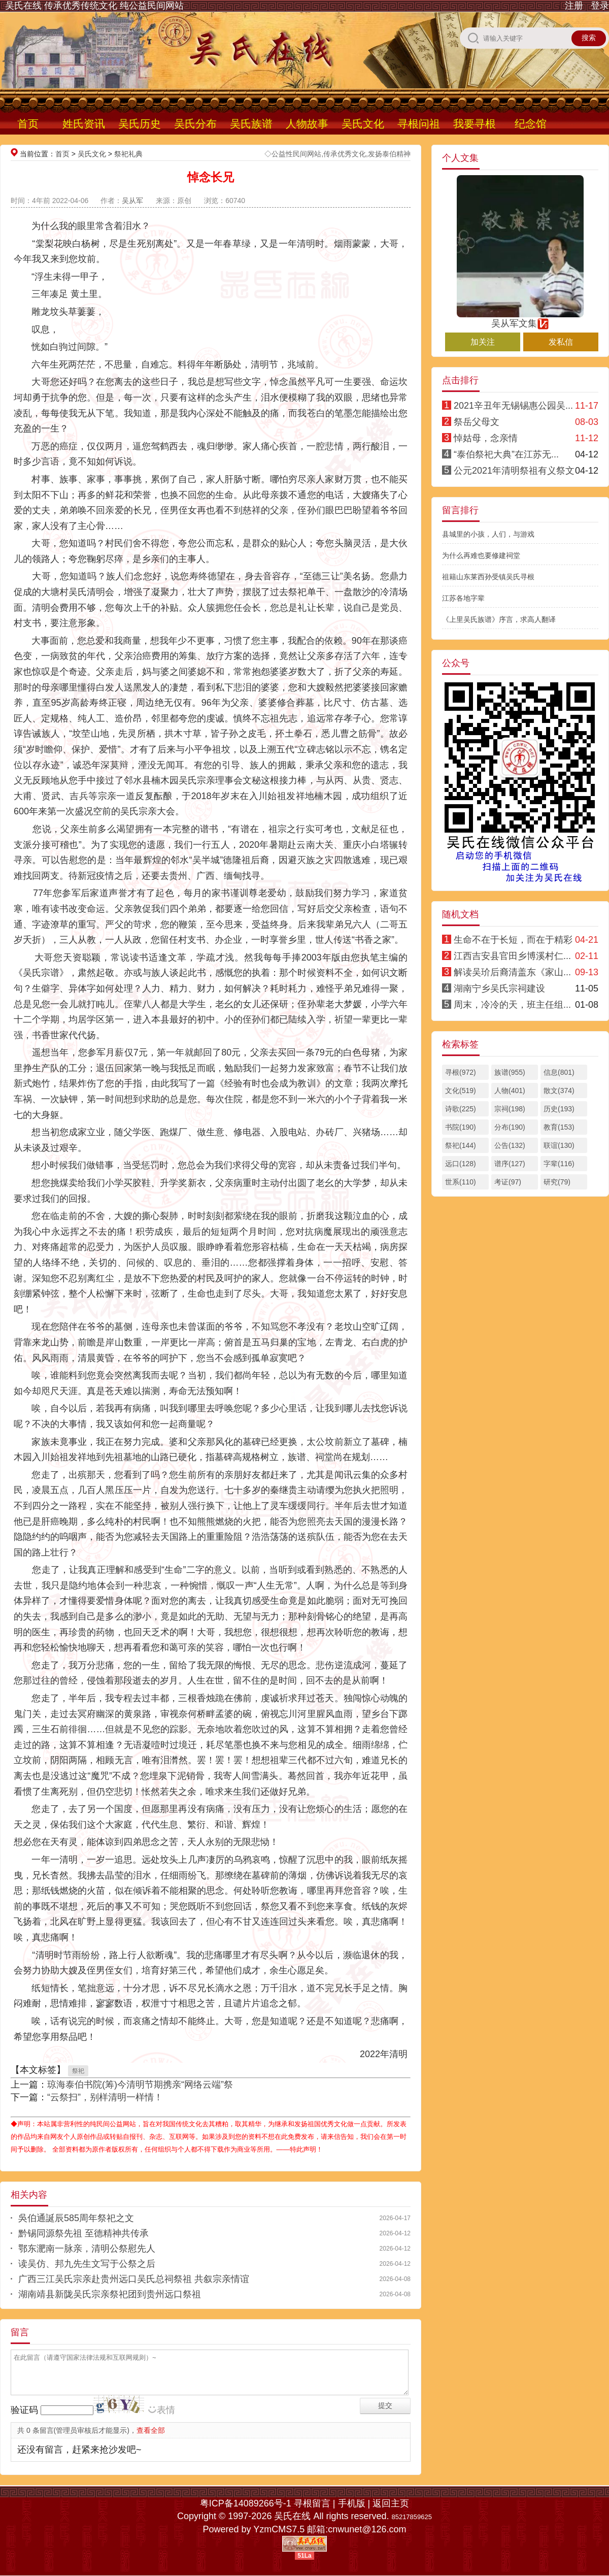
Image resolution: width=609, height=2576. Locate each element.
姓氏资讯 (83, 123)
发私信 (561, 342)
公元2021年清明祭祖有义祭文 (514, 471)
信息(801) (559, 1072)
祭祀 (78, 2070)
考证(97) (507, 1182)
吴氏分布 (195, 123)
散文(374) (559, 1090)
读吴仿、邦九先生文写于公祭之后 (86, 2264)
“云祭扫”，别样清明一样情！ (105, 2097)
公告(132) (509, 1145)
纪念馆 (531, 123)
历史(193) (559, 1109)
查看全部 (151, 2430)
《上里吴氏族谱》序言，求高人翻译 (499, 619)
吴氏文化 (363, 123)
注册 (574, 6)
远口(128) (460, 1164)
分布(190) (509, 1127)
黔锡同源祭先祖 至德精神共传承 (83, 2233)
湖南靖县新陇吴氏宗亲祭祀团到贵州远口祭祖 (109, 2294)
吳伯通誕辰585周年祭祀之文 (76, 2218)
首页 (28, 123)
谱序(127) (509, 1164)
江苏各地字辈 (463, 598)
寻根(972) (460, 1072)
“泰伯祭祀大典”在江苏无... (506, 454)
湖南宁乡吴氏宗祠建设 (499, 988)
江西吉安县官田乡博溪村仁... (512, 956)
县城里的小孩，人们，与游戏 (488, 534)
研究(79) (557, 1182)
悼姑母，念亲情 (486, 438)
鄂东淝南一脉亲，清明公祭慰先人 (86, 2248)
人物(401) (509, 1090)
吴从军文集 (520, 318)
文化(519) (460, 1090)
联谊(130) (559, 1145)
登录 (600, 6)
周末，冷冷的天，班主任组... (512, 1005)
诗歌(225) (460, 1109)
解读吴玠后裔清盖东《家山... (512, 972)
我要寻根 (474, 123)
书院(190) (460, 1127)
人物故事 (307, 123)
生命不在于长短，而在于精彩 (513, 940)
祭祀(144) (460, 1145)
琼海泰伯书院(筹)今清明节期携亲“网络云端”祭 (140, 2084)
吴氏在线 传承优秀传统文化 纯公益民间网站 (94, 6)
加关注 (482, 342)
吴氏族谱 (251, 123)
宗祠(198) (509, 1109)
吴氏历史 (139, 123)
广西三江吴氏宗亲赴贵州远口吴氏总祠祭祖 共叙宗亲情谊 (133, 2279)
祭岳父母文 (476, 422)
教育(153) (559, 1127)
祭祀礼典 (128, 154)
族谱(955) (509, 1072)
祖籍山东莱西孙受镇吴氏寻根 (488, 577)
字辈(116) (559, 1164)
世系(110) (460, 1182)
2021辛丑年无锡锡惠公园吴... (513, 406)
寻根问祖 (418, 123)
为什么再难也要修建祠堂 (481, 555)
